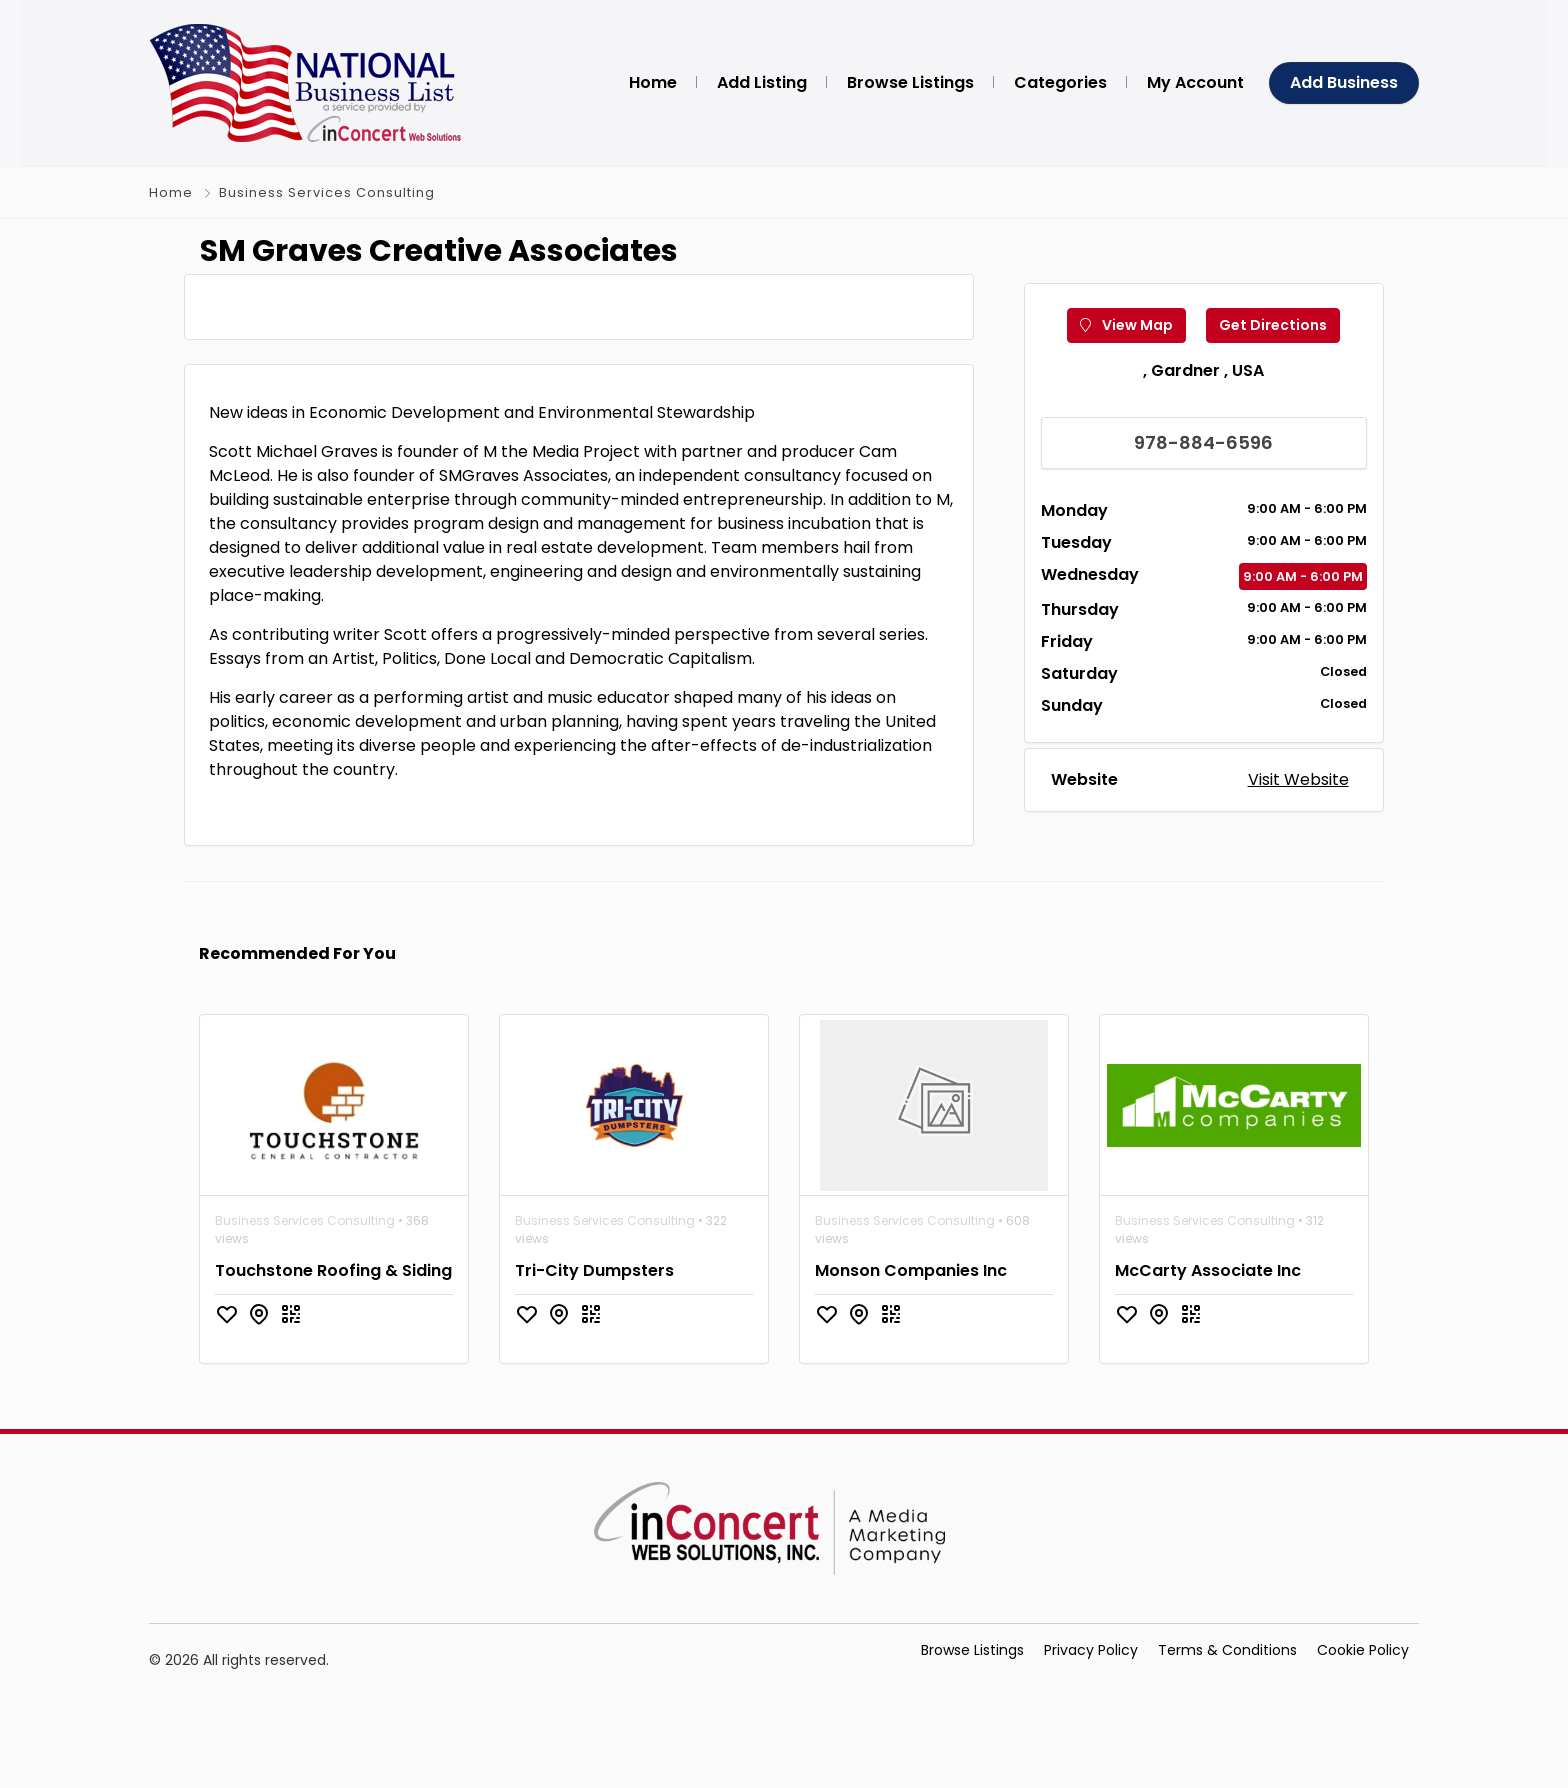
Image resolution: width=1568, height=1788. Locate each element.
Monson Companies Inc (911, 1371)
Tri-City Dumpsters (594, 1371)
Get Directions (1273, 376)
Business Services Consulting (327, 192)
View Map (1126, 376)
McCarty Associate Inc (1208, 1371)
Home (171, 192)
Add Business (1344, 82)
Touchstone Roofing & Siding (333, 1371)
